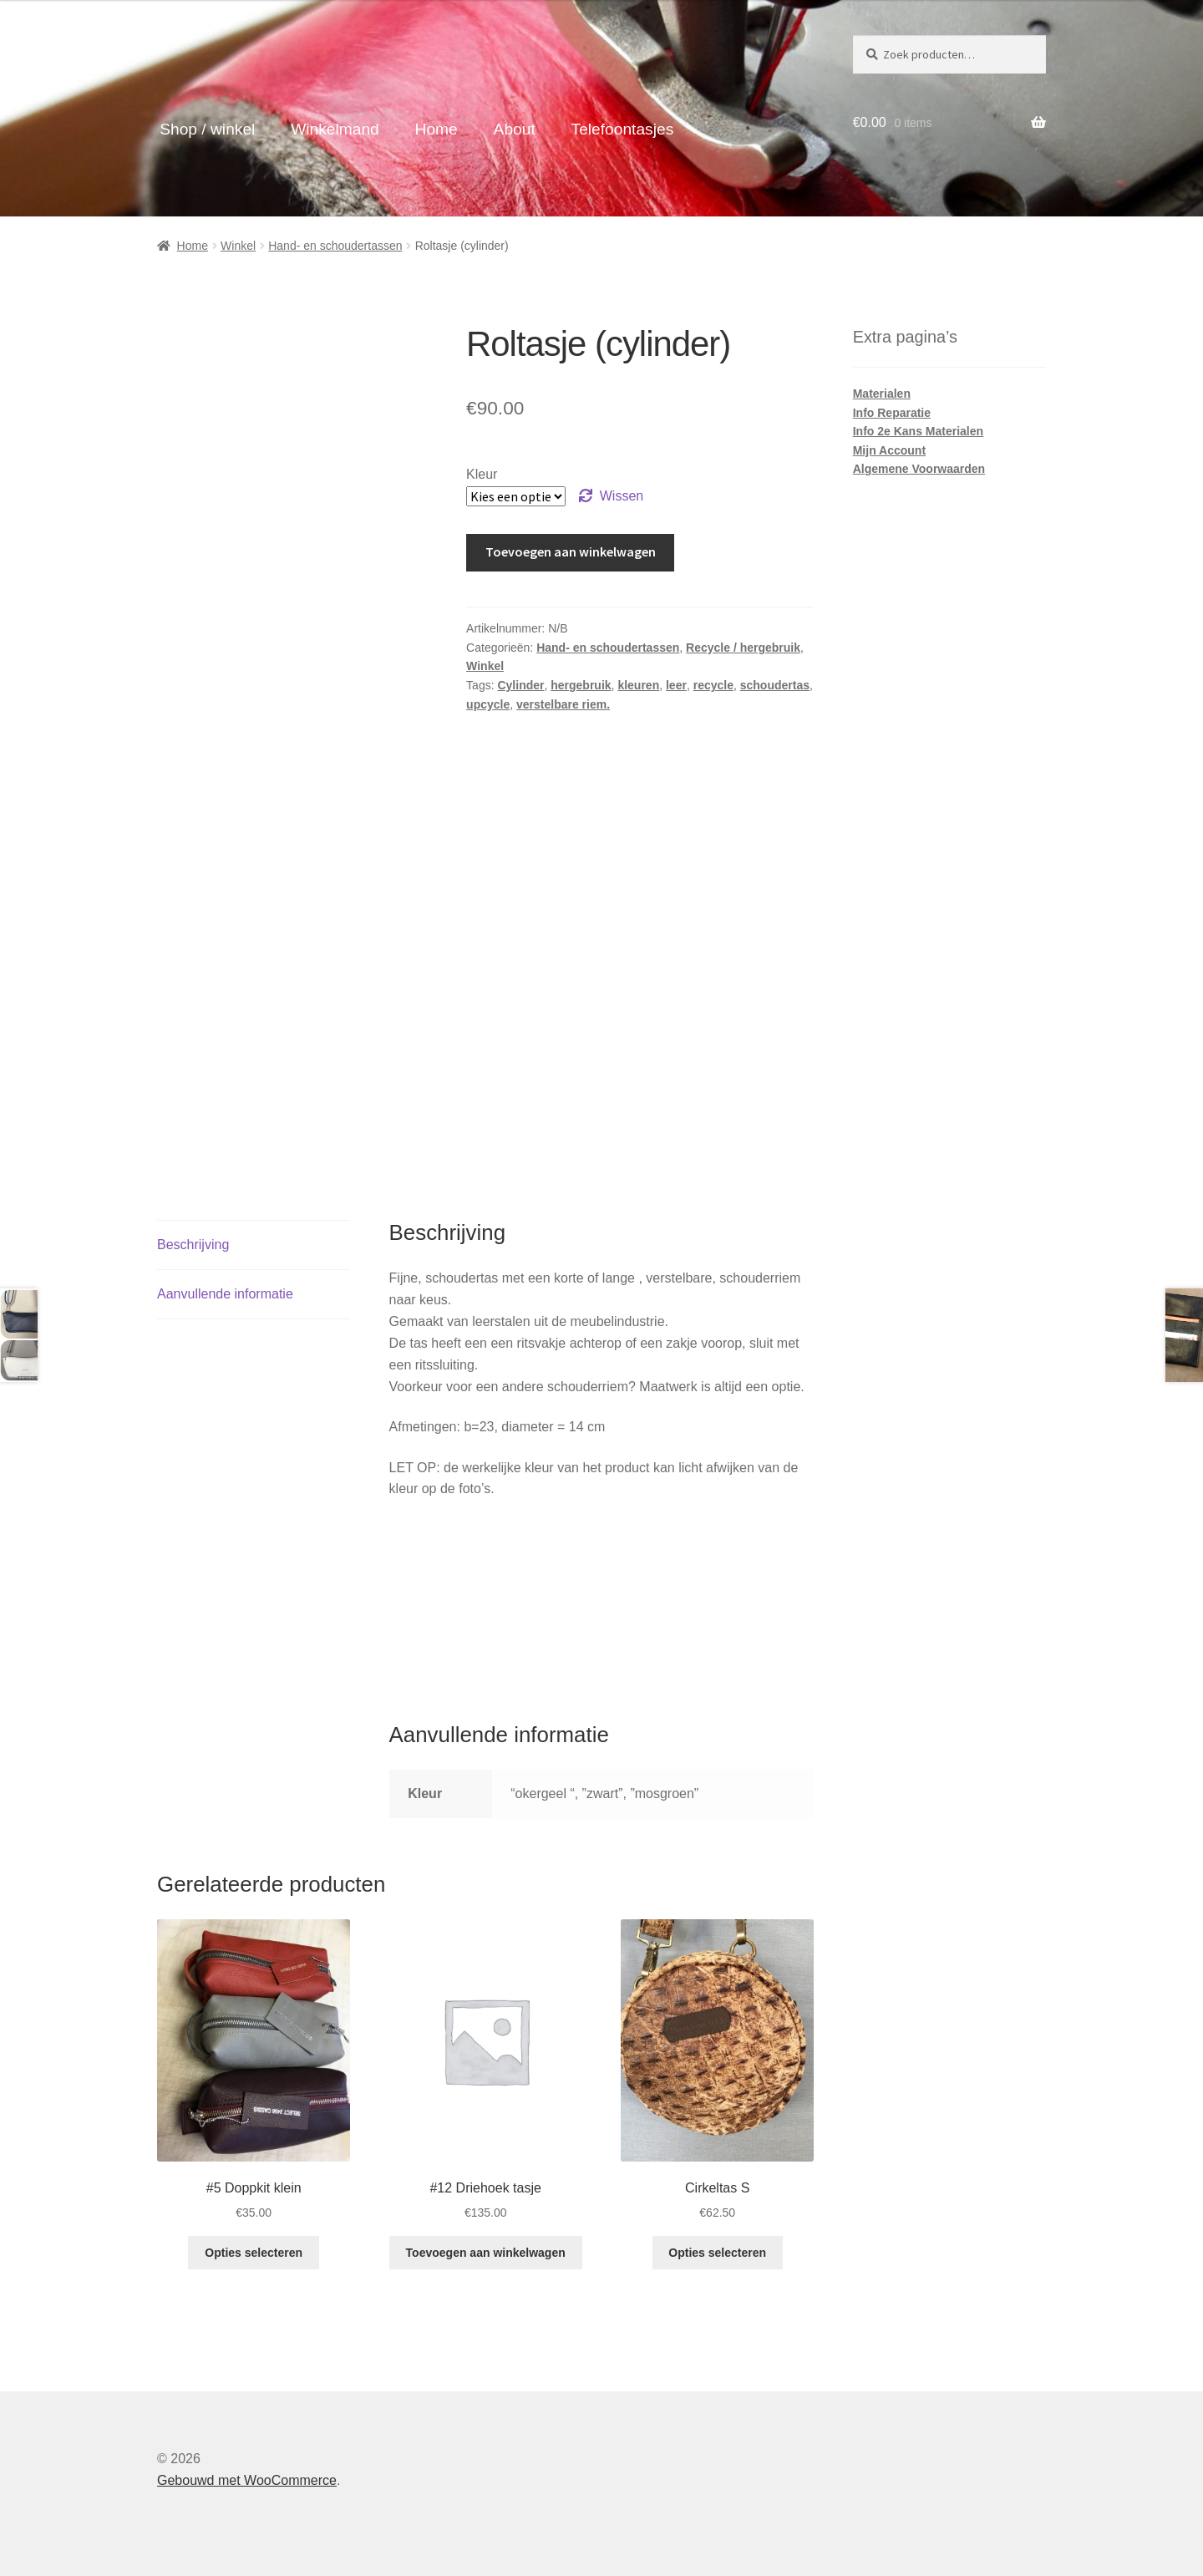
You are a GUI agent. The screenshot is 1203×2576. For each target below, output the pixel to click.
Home (436, 129)
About (515, 129)
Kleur (481, 474)
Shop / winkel (207, 129)
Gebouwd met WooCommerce (247, 2480)
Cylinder (520, 685)
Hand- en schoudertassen (335, 245)
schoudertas (775, 685)
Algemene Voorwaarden (919, 468)
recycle (713, 685)
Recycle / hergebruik (743, 647)
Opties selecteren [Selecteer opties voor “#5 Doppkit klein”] (253, 2252)
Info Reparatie (892, 412)
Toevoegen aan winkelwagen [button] (486, 2252)
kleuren (638, 685)
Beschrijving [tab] (193, 1244)
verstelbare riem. (563, 704)
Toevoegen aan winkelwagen (570, 551)
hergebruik (581, 685)
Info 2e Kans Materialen (918, 431)
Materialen (882, 393)
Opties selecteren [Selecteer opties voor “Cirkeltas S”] (717, 2252)
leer (676, 685)
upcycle (488, 704)
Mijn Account (889, 450)
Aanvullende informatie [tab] (225, 1294)
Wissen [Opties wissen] (621, 496)
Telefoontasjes (622, 129)
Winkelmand (335, 129)
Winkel (238, 245)
